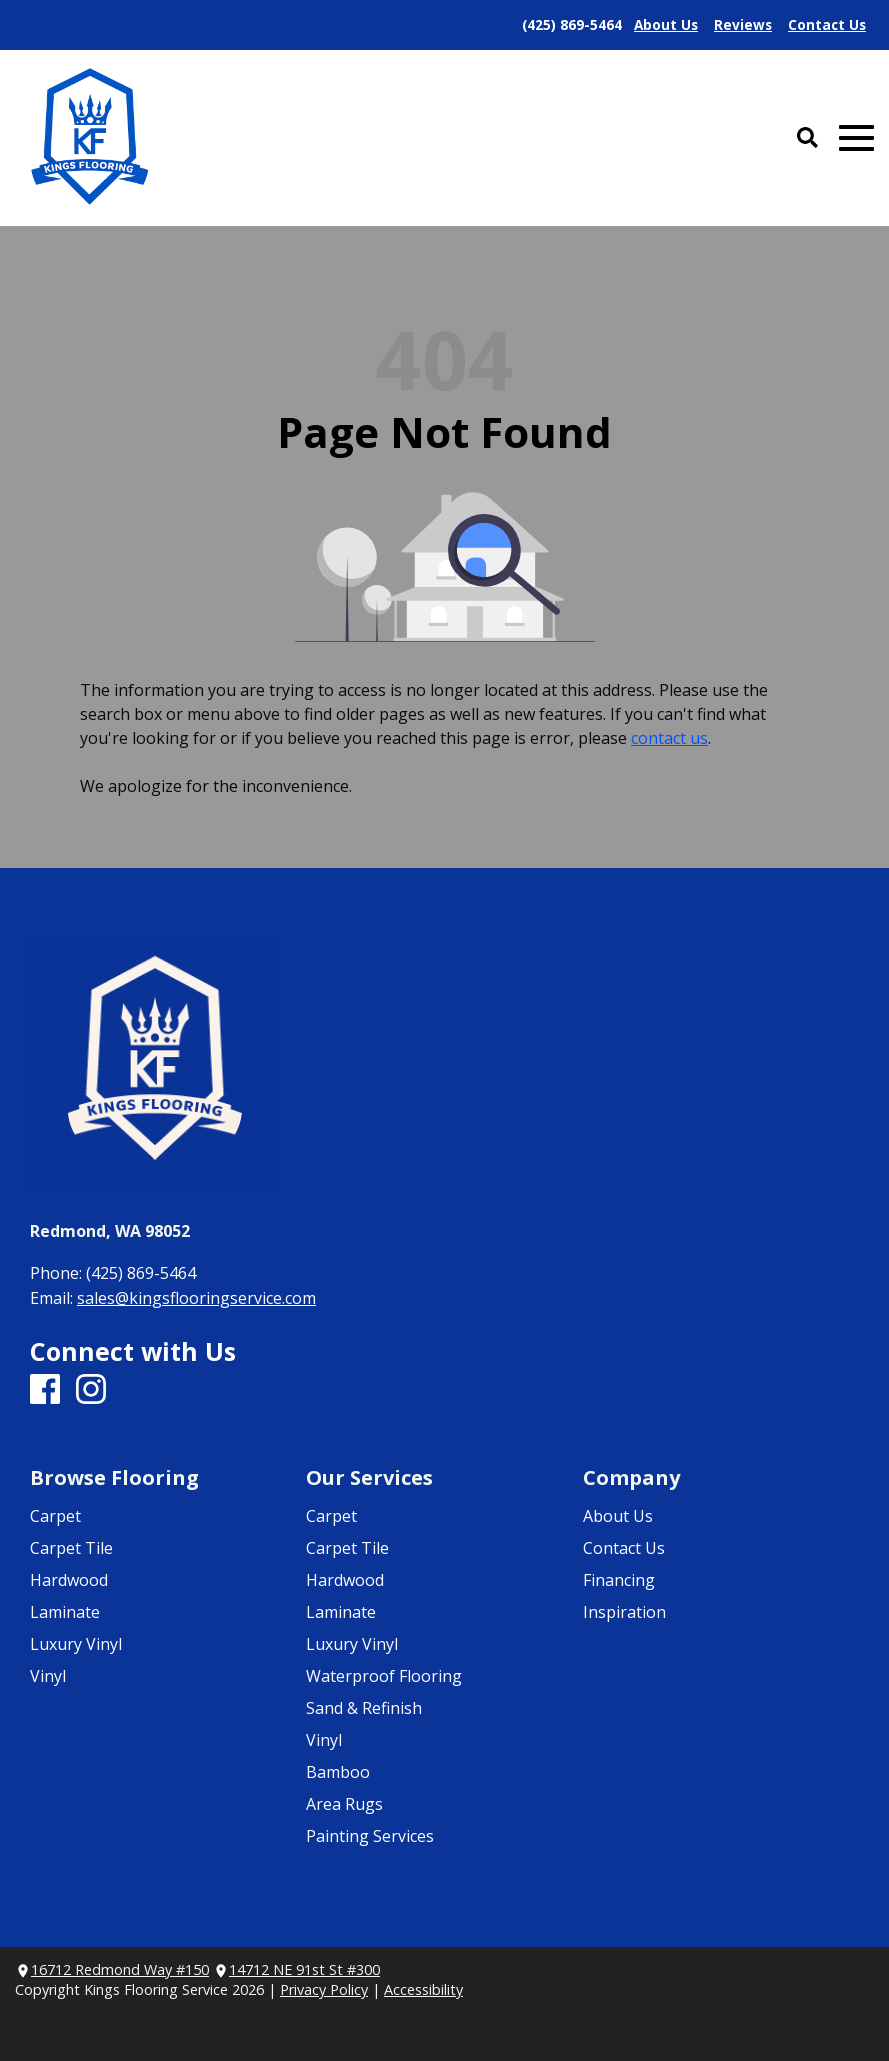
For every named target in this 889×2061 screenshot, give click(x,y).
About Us (618, 1516)
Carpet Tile (71, 1548)
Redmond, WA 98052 (110, 1231)
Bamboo (338, 1772)
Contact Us (624, 1548)
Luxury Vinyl (76, 1644)
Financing (619, 1580)
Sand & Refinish (364, 1708)
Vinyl (48, 1676)
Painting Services (370, 1836)
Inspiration (624, 1612)
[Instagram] (91, 1390)
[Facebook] (45, 1390)
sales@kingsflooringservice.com (196, 1298)
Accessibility (423, 1989)
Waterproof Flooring (384, 1676)
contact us (669, 738)
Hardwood (69, 1580)
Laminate (65, 1612)
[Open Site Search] (807, 138)
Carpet (55, 1516)
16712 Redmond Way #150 (120, 1969)
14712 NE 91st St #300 (304, 1969)
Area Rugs (344, 1804)
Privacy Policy (324, 1989)
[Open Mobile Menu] (856, 138)
